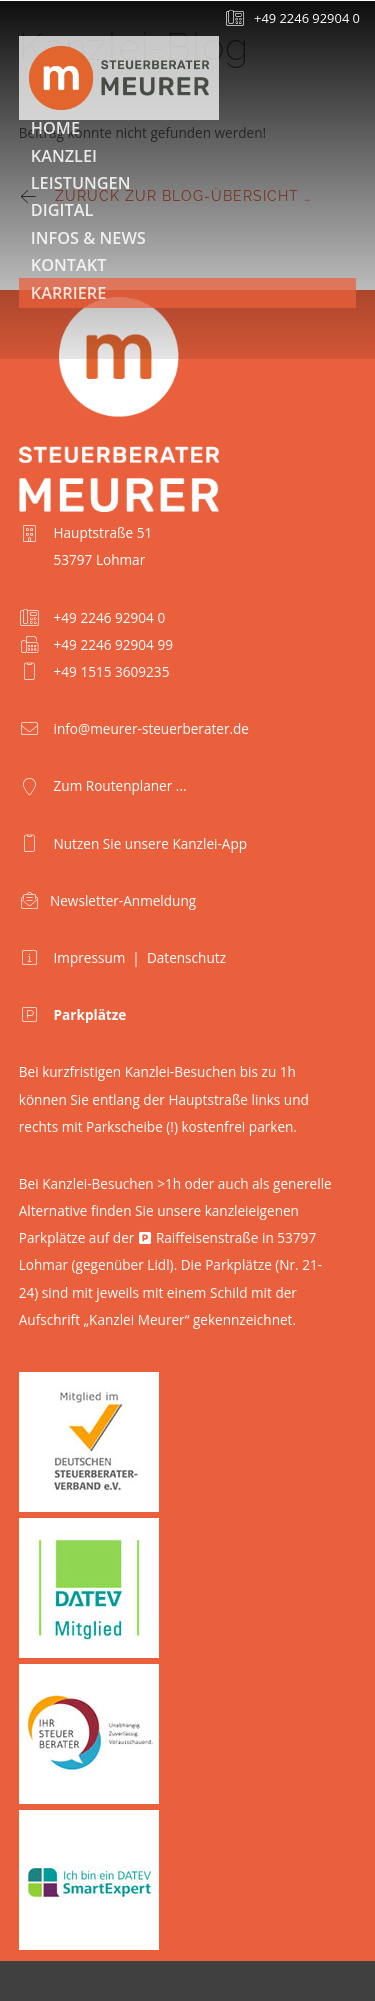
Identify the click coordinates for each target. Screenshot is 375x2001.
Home (55, 128)
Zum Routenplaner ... (120, 785)
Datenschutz (186, 957)
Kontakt (69, 265)
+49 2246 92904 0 (307, 18)
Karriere (69, 293)
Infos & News (88, 238)
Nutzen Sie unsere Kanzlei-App (151, 843)
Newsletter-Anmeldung (123, 900)
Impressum (90, 957)
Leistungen (81, 183)
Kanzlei (64, 156)
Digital (62, 210)
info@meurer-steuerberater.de (151, 728)
